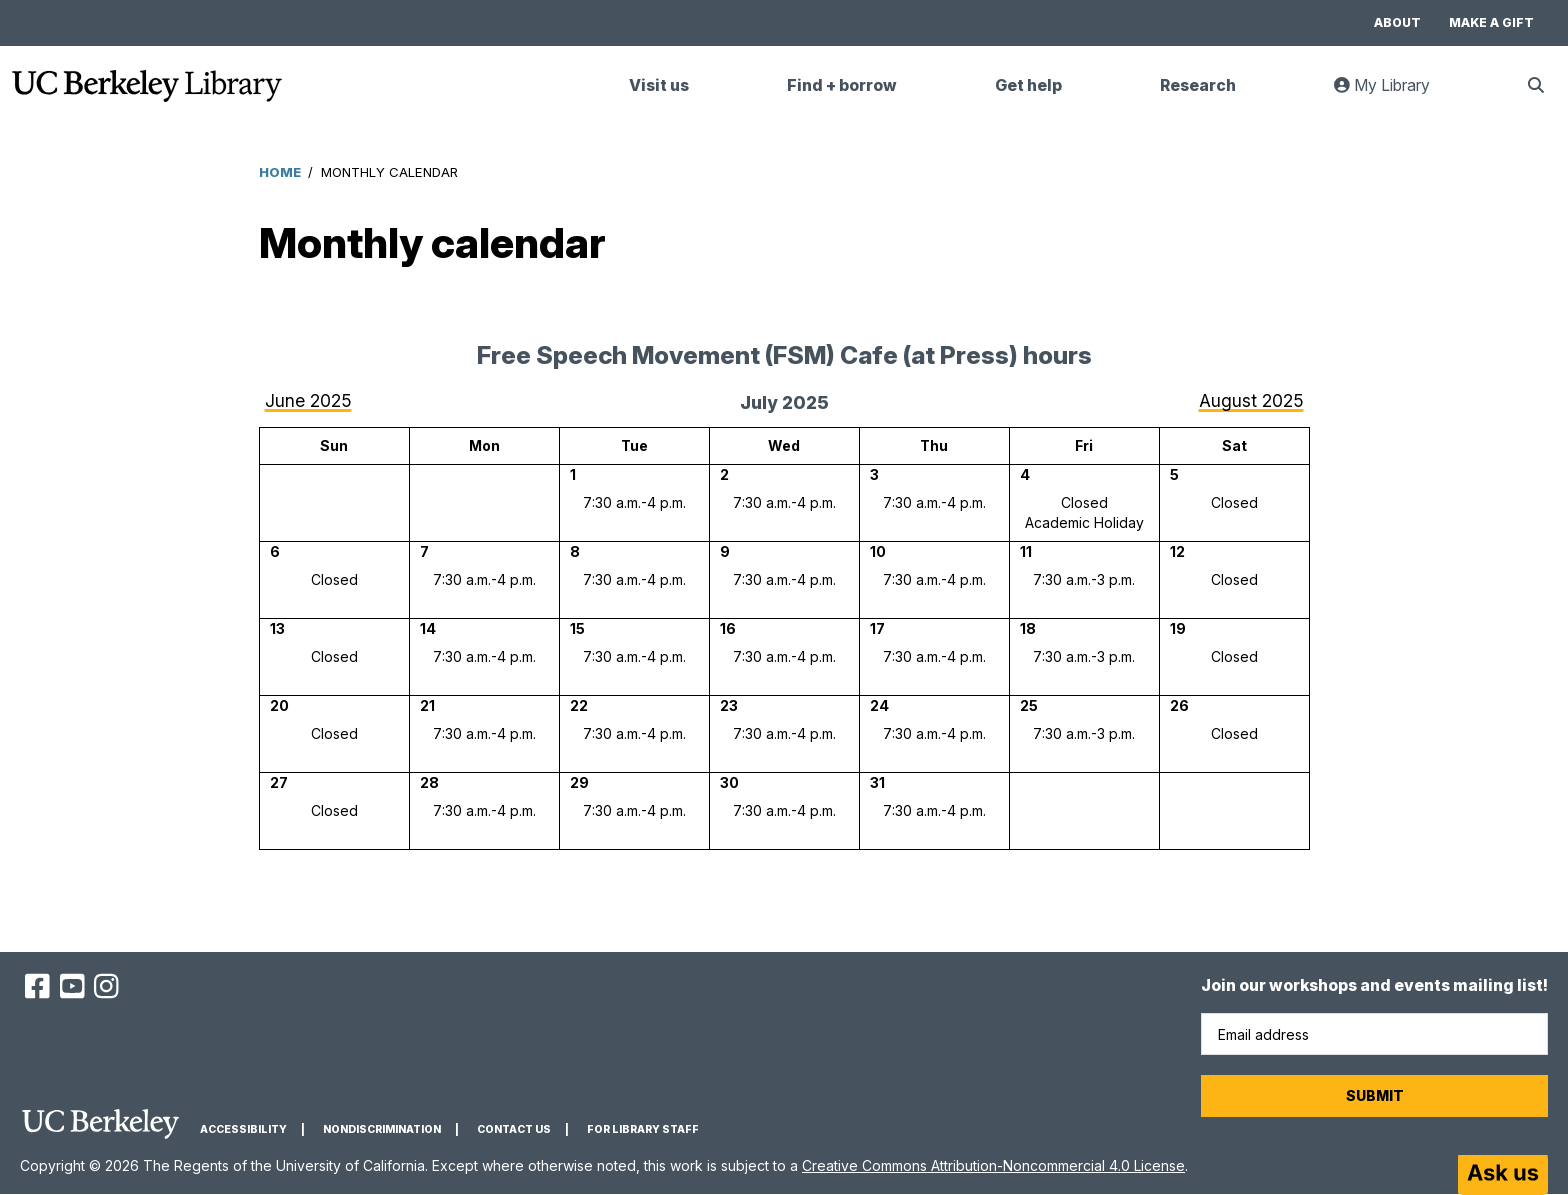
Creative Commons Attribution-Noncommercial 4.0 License (993, 1165)
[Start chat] (1503, 1175)
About (1397, 22)
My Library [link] (1394, 93)
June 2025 (308, 400)
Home (280, 172)
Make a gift (1491, 22)
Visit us (659, 85)
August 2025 (1251, 400)
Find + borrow (842, 85)
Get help (1028, 85)
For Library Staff (643, 1129)
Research (1198, 85)
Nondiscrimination (382, 1129)
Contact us (514, 1129)
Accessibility (243, 1129)
